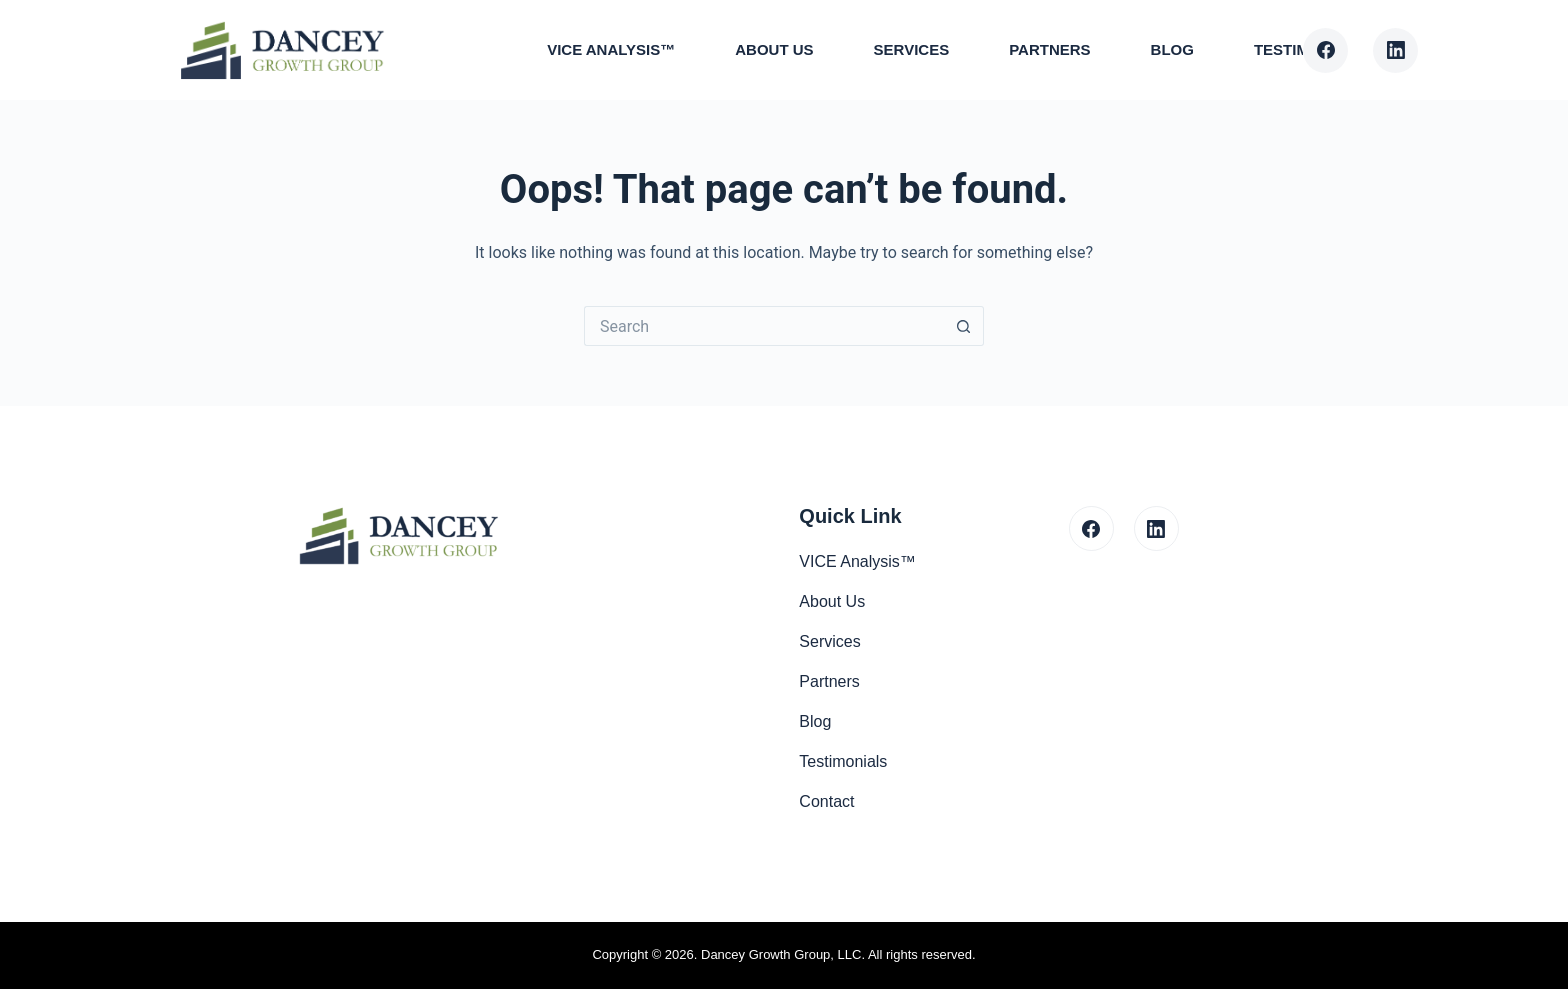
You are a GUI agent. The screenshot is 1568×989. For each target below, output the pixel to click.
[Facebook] (1325, 50)
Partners (1049, 49)
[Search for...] (764, 326)
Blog (1172, 49)
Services (912, 49)
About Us (774, 49)
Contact (826, 801)
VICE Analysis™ (611, 49)
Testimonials (843, 761)
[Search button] (964, 326)
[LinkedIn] (1395, 50)
